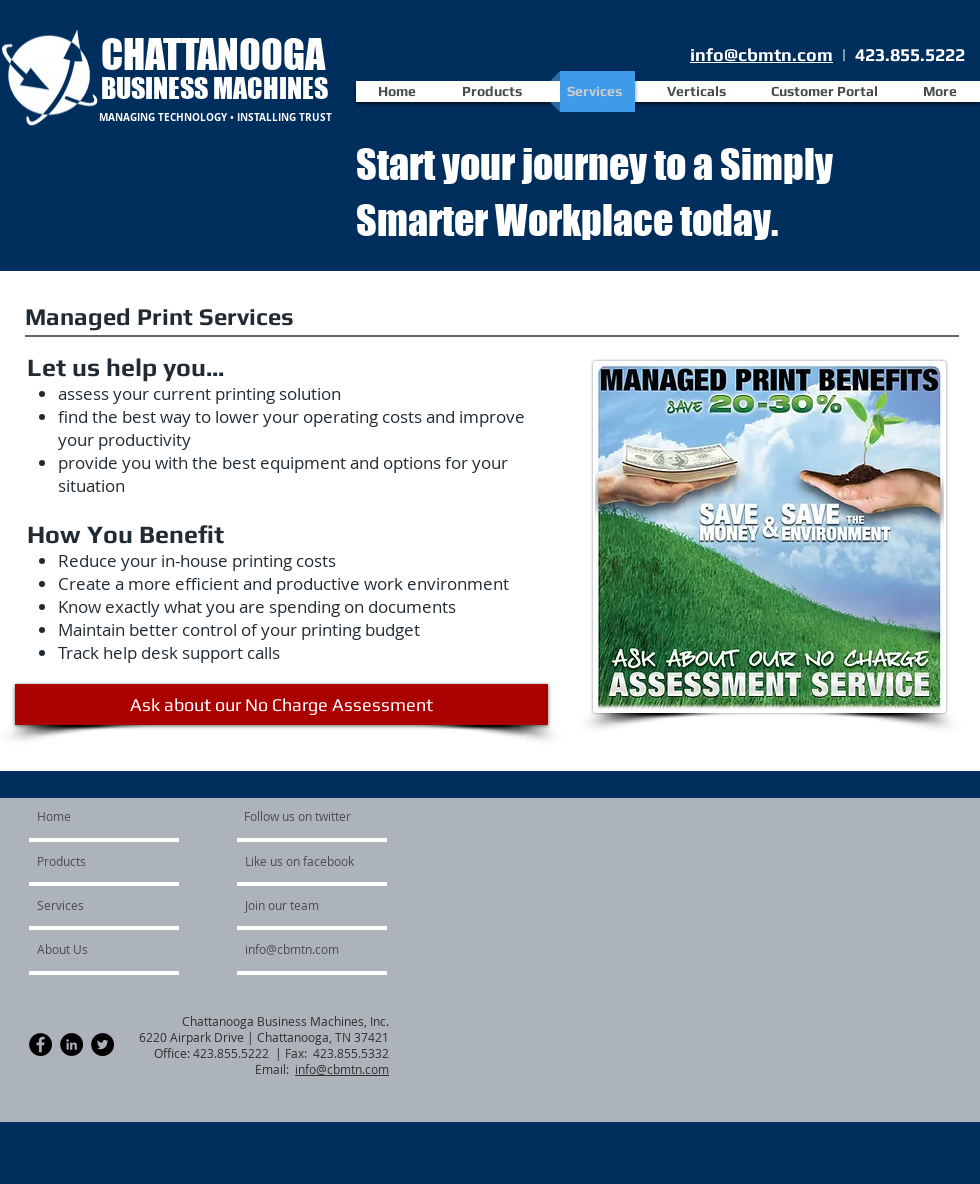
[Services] (91, 905)
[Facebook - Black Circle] (40, 1044)
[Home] (113, 816)
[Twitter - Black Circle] (102, 1044)
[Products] (94, 861)
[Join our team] (299, 905)
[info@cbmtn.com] (317, 949)
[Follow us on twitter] (299, 816)
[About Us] (90, 949)
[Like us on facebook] (305, 861)
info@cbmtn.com (761, 54)
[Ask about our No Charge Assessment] (281, 704)
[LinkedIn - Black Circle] (71, 1044)
